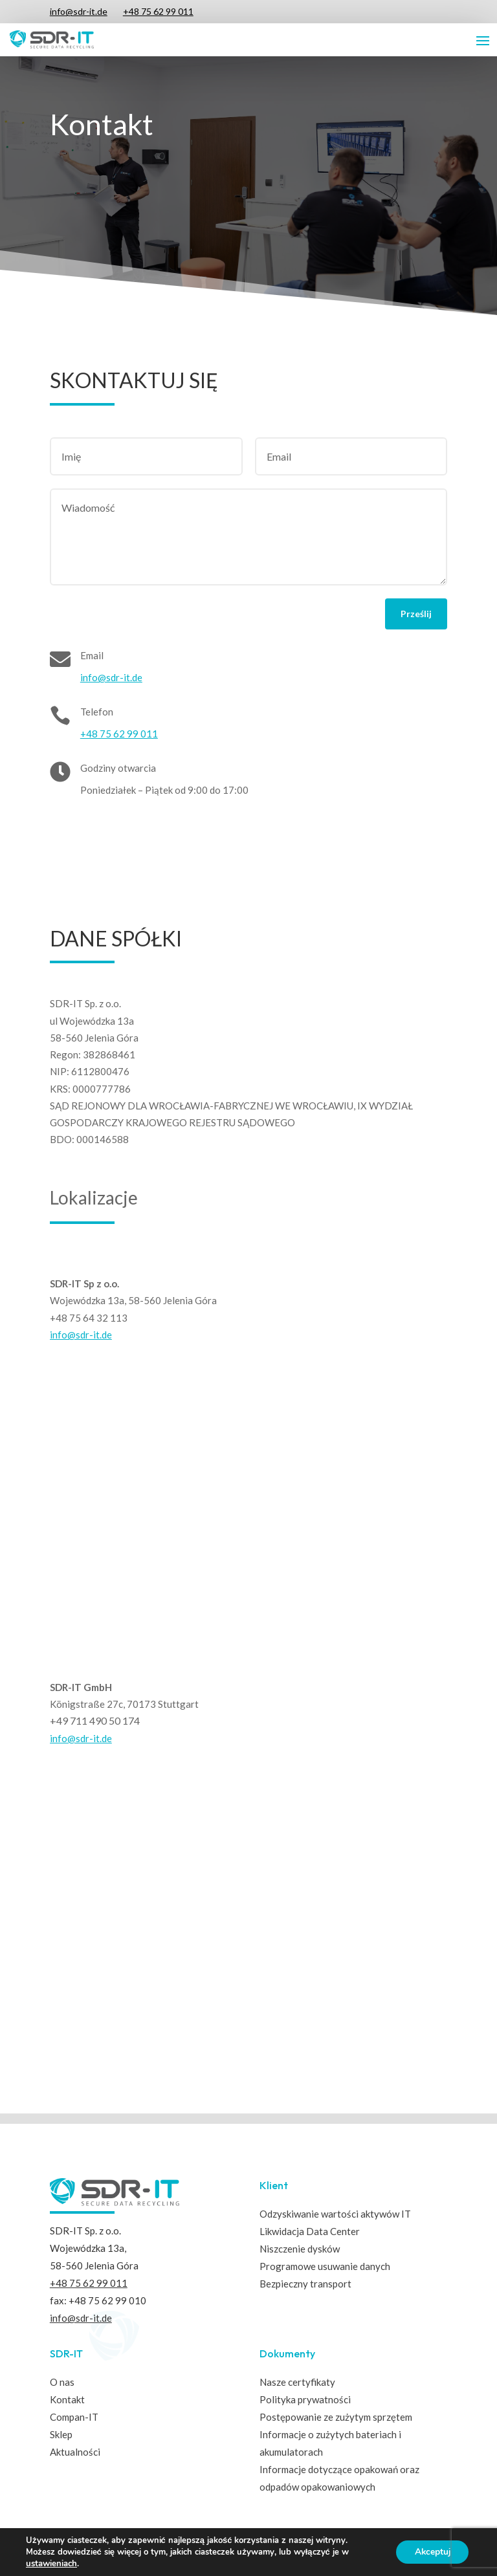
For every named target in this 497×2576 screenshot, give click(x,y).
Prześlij (416, 613)
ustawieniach (51, 2564)
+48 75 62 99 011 (158, 11)
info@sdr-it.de (78, 11)
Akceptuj (430, 2552)
